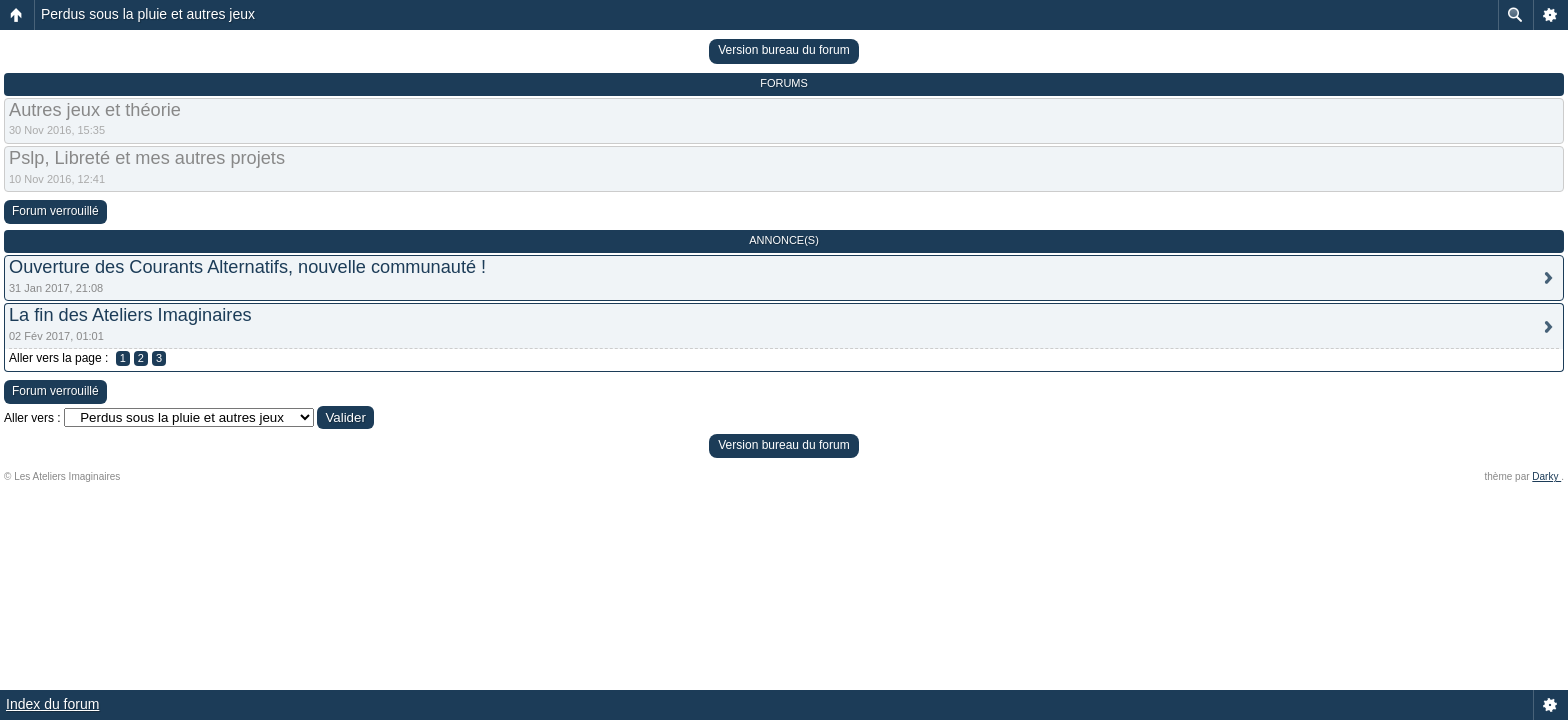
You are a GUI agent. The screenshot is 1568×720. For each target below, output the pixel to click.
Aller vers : (32, 418)
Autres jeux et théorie (95, 110)
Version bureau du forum (783, 50)
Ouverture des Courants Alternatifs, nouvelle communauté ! (247, 267)
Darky (1546, 476)
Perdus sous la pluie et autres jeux (148, 14)
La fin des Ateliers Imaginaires (130, 315)
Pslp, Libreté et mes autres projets (147, 158)
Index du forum (52, 704)
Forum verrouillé (55, 211)
